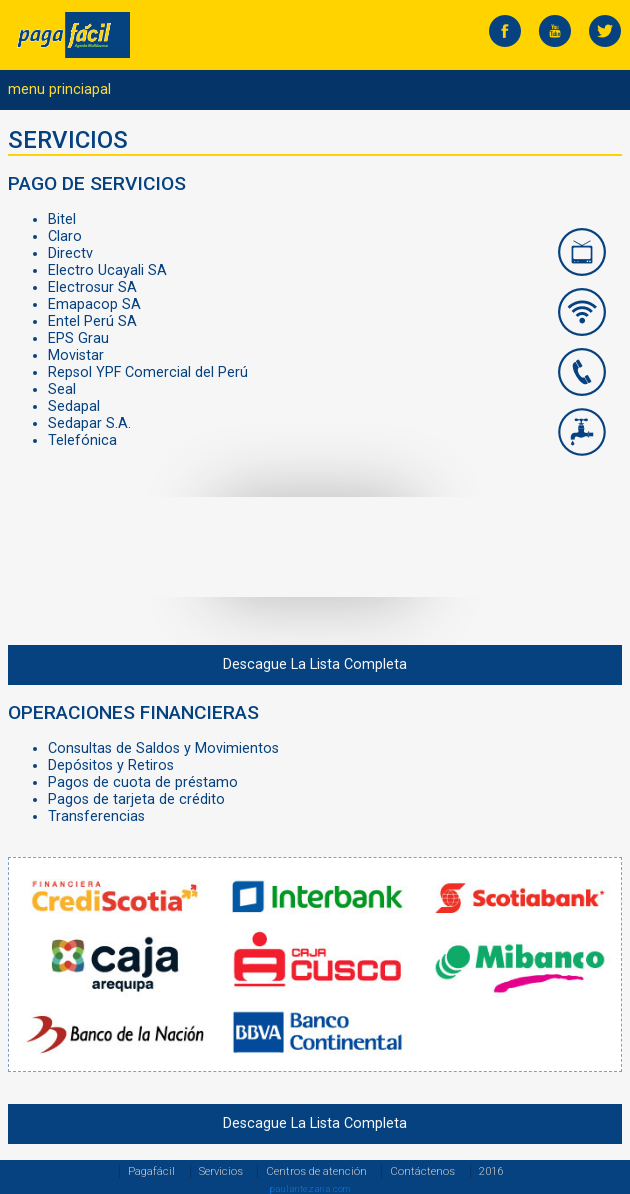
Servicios (221, 1171)
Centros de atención (316, 1171)
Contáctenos (422, 1171)
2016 (491, 1171)
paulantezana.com (310, 1188)
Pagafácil (151, 1171)
